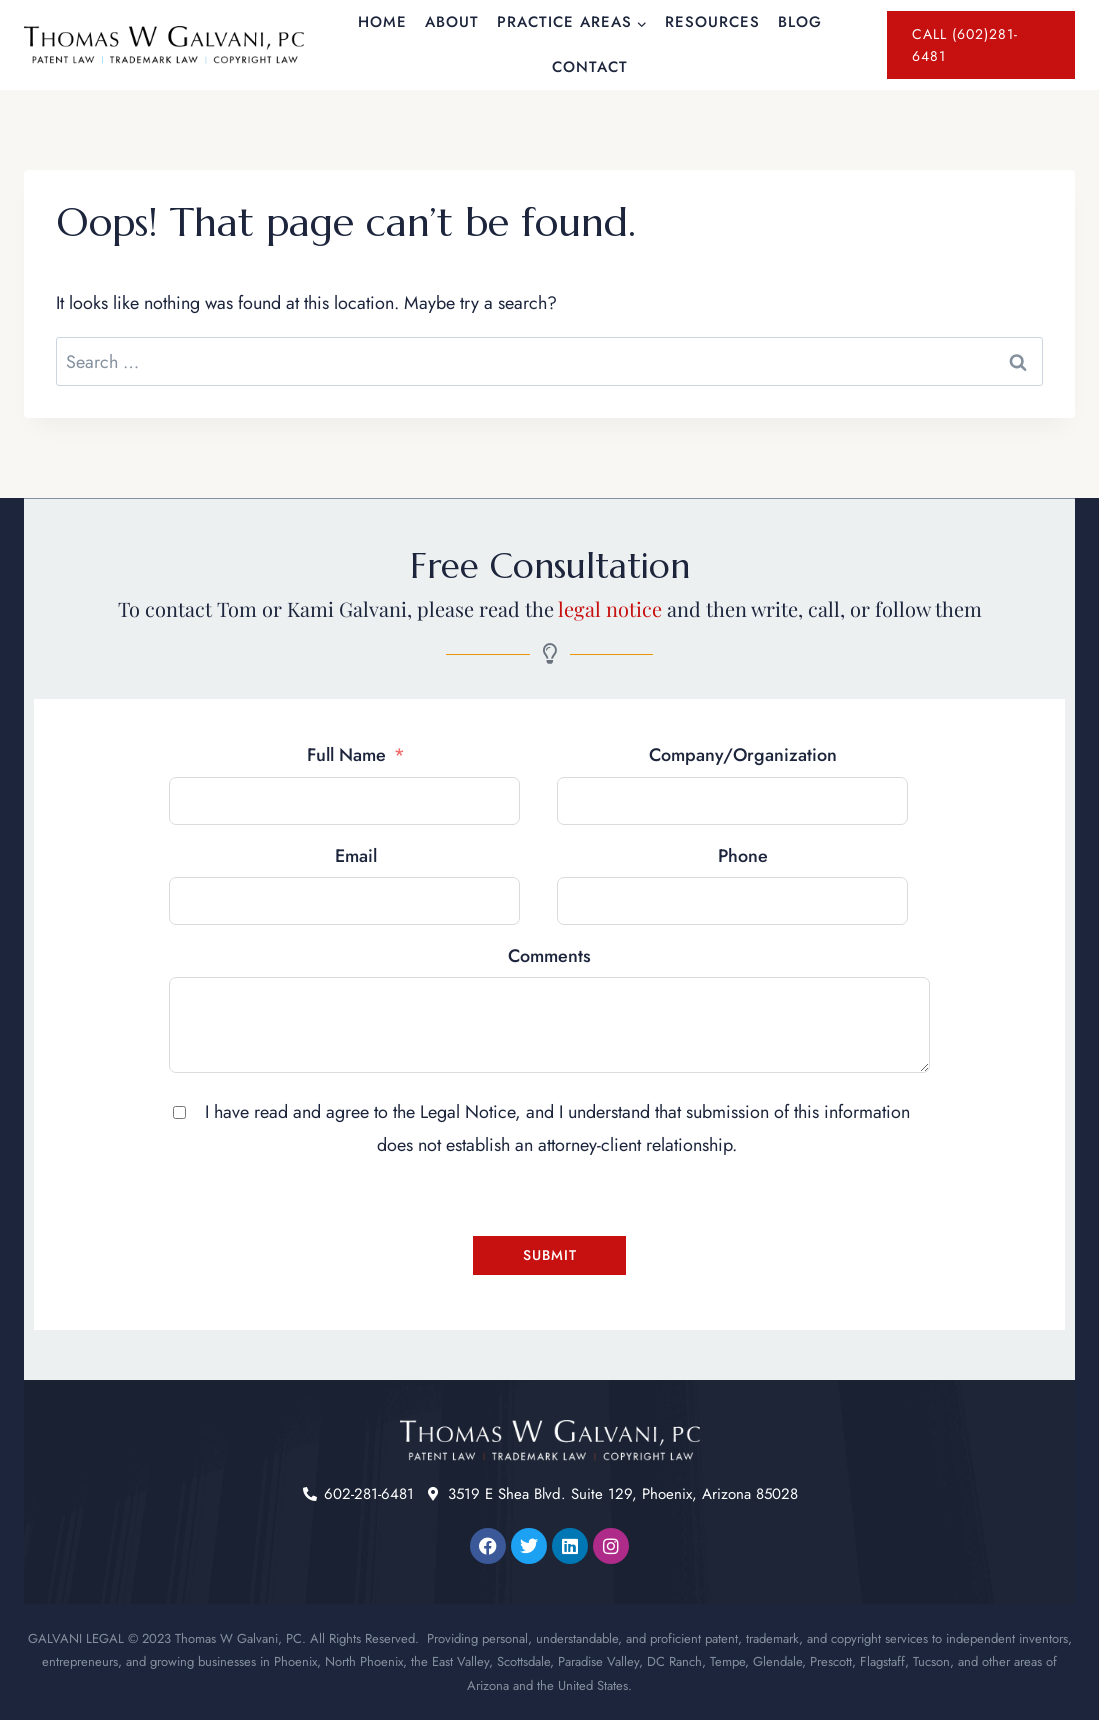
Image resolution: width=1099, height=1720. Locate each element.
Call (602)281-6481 (965, 45)
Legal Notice (467, 1112)
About (452, 22)
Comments (549, 956)
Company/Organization (743, 755)
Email (356, 856)
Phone (743, 856)
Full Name (346, 755)
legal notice (610, 608)
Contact (590, 67)
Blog (800, 22)
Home (382, 22)
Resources (712, 22)
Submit (550, 1255)
